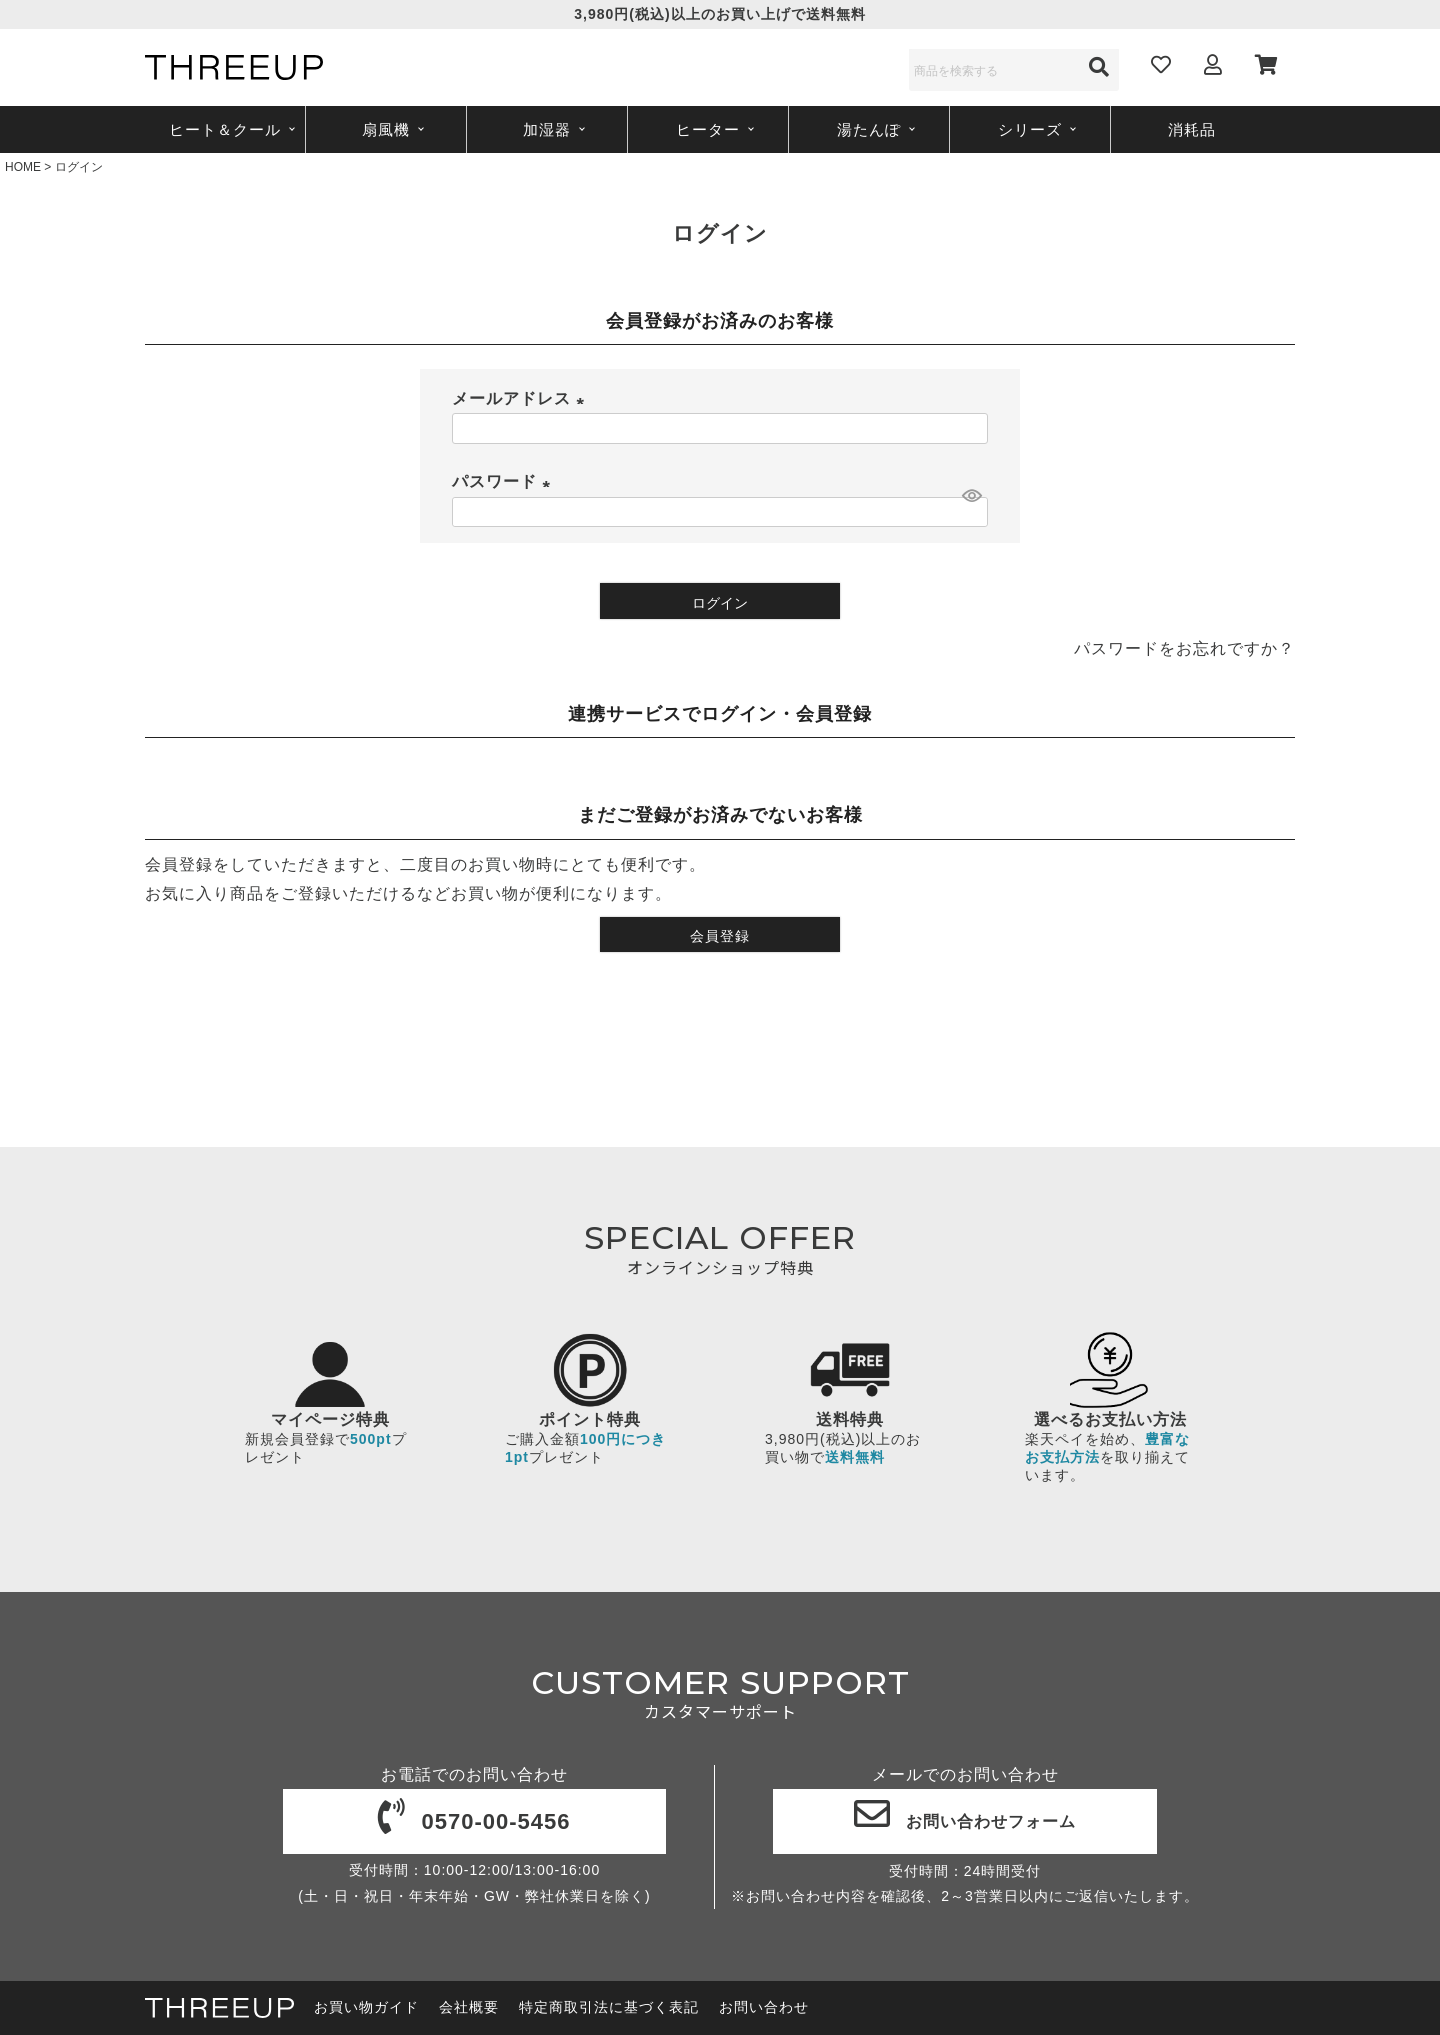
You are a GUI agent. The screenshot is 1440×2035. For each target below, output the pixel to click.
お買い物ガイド (366, 2007)
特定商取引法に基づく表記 (609, 2007)
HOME (23, 167)
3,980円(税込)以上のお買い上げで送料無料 (719, 14)
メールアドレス (522, 398)
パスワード (505, 481)
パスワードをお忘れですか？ (1184, 648)
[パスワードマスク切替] (972, 495)
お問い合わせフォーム (965, 1821)
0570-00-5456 (474, 1821)
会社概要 (469, 2007)
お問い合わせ (764, 2007)
